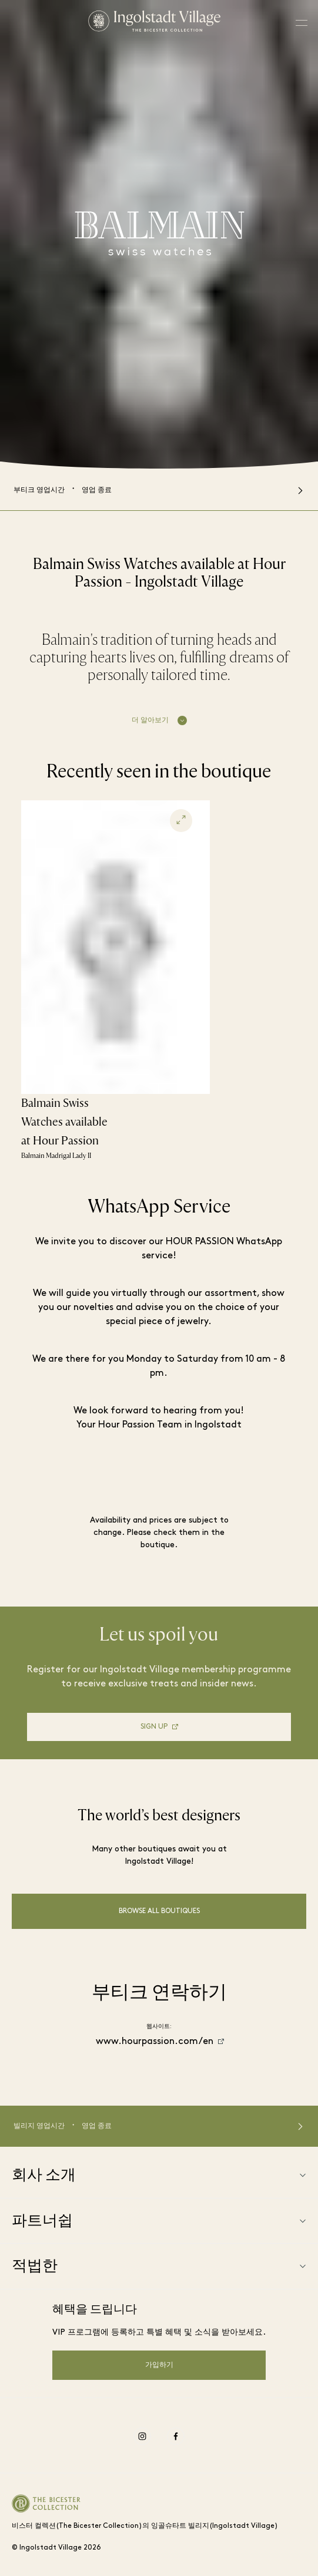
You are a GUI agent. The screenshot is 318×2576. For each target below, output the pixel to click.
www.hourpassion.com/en (154, 2041)
